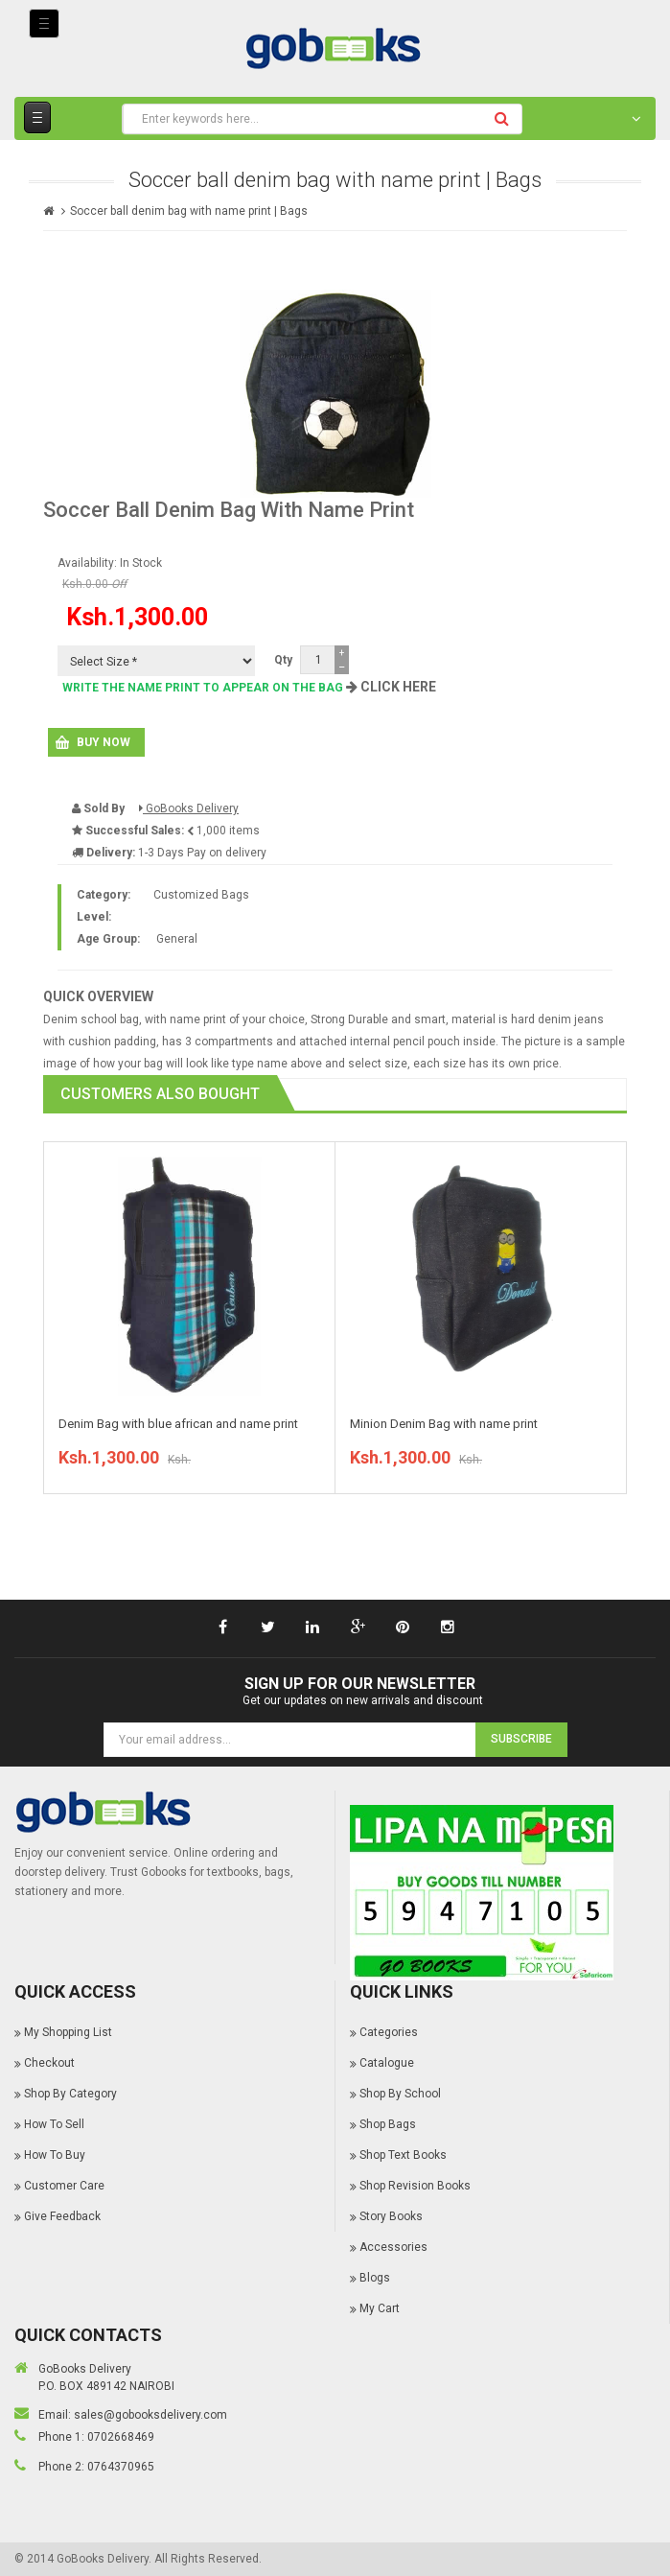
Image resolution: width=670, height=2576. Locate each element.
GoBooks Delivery (189, 808)
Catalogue (386, 2063)
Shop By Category (70, 2093)
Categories (388, 2032)
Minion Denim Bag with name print (444, 1424)
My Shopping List (68, 2032)
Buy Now (103, 742)
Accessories (393, 2247)
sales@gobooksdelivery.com (150, 2415)
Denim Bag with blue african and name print (178, 1424)
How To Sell (54, 2124)
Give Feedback (62, 2216)
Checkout (49, 2063)
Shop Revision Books (415, 2185)
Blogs (374, 2277)
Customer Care (64, 2185)
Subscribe (521, 1738)
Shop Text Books (403, 2155)
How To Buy (54, 2155)
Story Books (391, 2216)
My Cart (379, 2308)
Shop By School (400, 2093)
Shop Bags (387, 2124)
